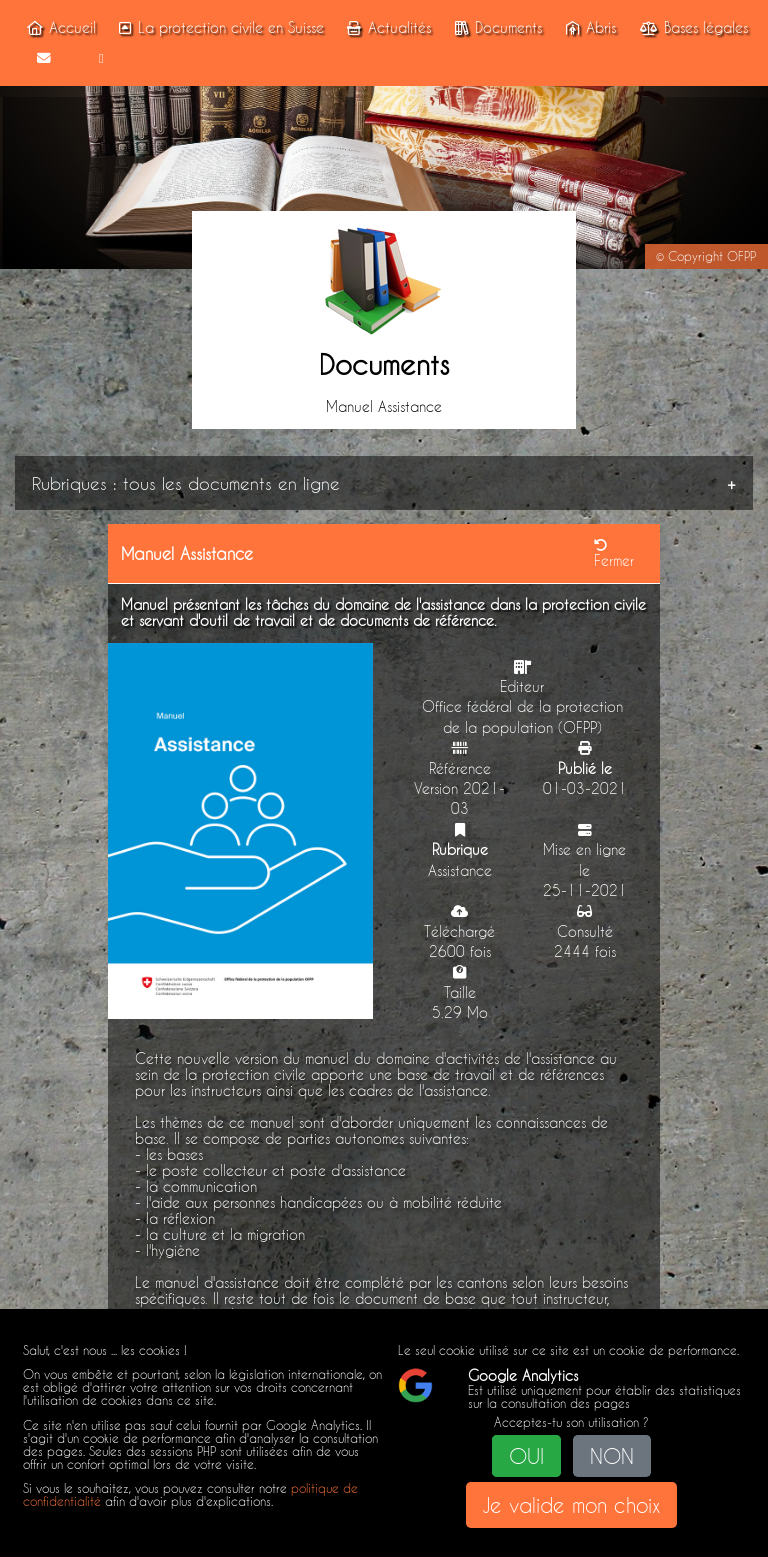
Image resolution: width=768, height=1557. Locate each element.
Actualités (386, 28)
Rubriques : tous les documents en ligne (186, 483)
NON (612, 1456)
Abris (588, 28)
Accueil (58, 28)
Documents (495, 28)
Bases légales (690, 28)
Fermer (614, 554)
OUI (526, 1456)
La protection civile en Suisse (219, 28)
